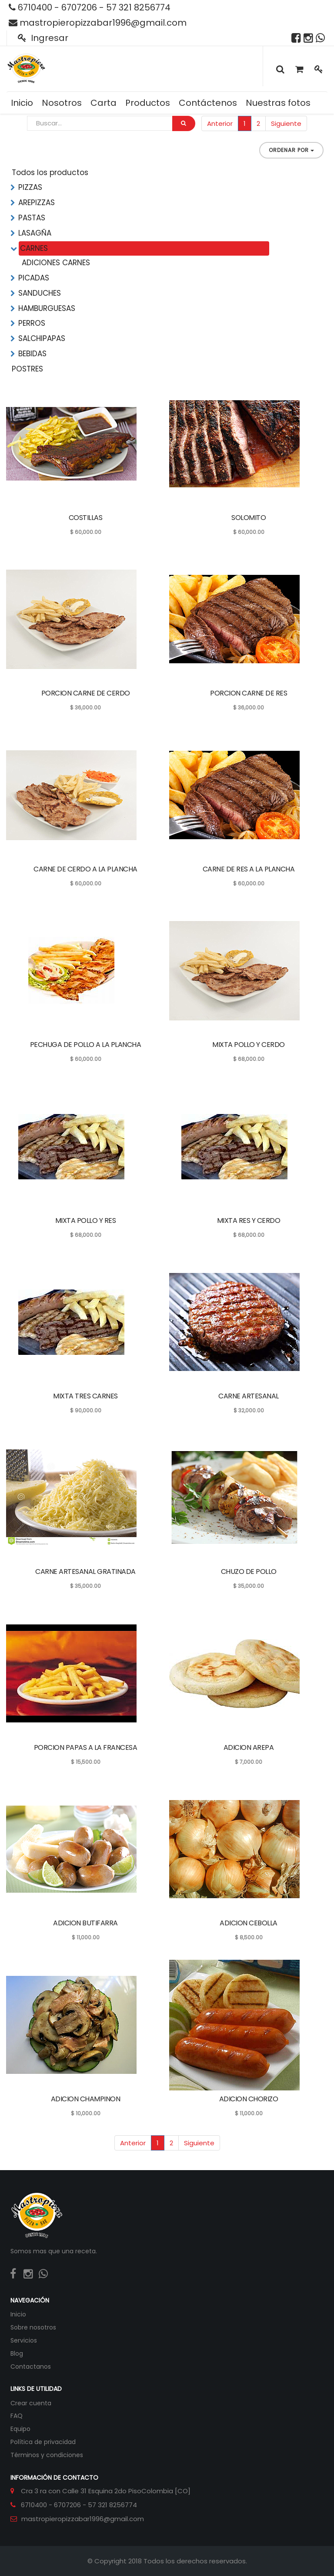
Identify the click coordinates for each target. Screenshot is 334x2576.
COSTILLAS (86, 518)
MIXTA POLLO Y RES (85, 1220)
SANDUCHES (39, 293)
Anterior (220, 123)
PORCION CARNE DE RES (248, 693)
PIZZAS (30, 187)
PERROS (31, 323)
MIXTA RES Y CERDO (249, 1220)
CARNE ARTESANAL (248, 1396)
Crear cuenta (30, 2403)
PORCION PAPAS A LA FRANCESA (85, 1747)
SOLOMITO (248, 518)
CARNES (34, 248)
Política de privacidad (43, 2442)
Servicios (23, 2340)
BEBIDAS (32, 353)
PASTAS (31, 218)
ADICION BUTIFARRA (85, 1923)
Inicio (18, 2314)
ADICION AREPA (249, 1747)
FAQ (16, 2415)
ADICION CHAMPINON (85, 2099)
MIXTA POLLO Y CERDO (248, 1045)
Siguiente (286, 123)
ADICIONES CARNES (56, 262)
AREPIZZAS (36, 202)
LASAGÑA (34, 233)
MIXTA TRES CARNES (85, 1396)
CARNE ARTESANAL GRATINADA (85, 1572)
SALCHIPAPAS (41, 338)
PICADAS (33, 278)
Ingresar (43, 38)
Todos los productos (50, 172)
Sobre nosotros (33, 2327)
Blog (16, 2353)
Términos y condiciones (46, 2455)
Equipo (20, 2428)
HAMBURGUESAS (46, 308)
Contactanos (30, 2366)
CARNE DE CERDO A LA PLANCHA (85, 869)
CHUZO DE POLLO (249, 1572)
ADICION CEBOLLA (248, 1923)
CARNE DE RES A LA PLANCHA (249, 869)
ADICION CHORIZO (248, 2099)
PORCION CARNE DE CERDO (85, 693)
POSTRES (27, 369)
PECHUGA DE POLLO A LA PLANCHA (85, 1045)
